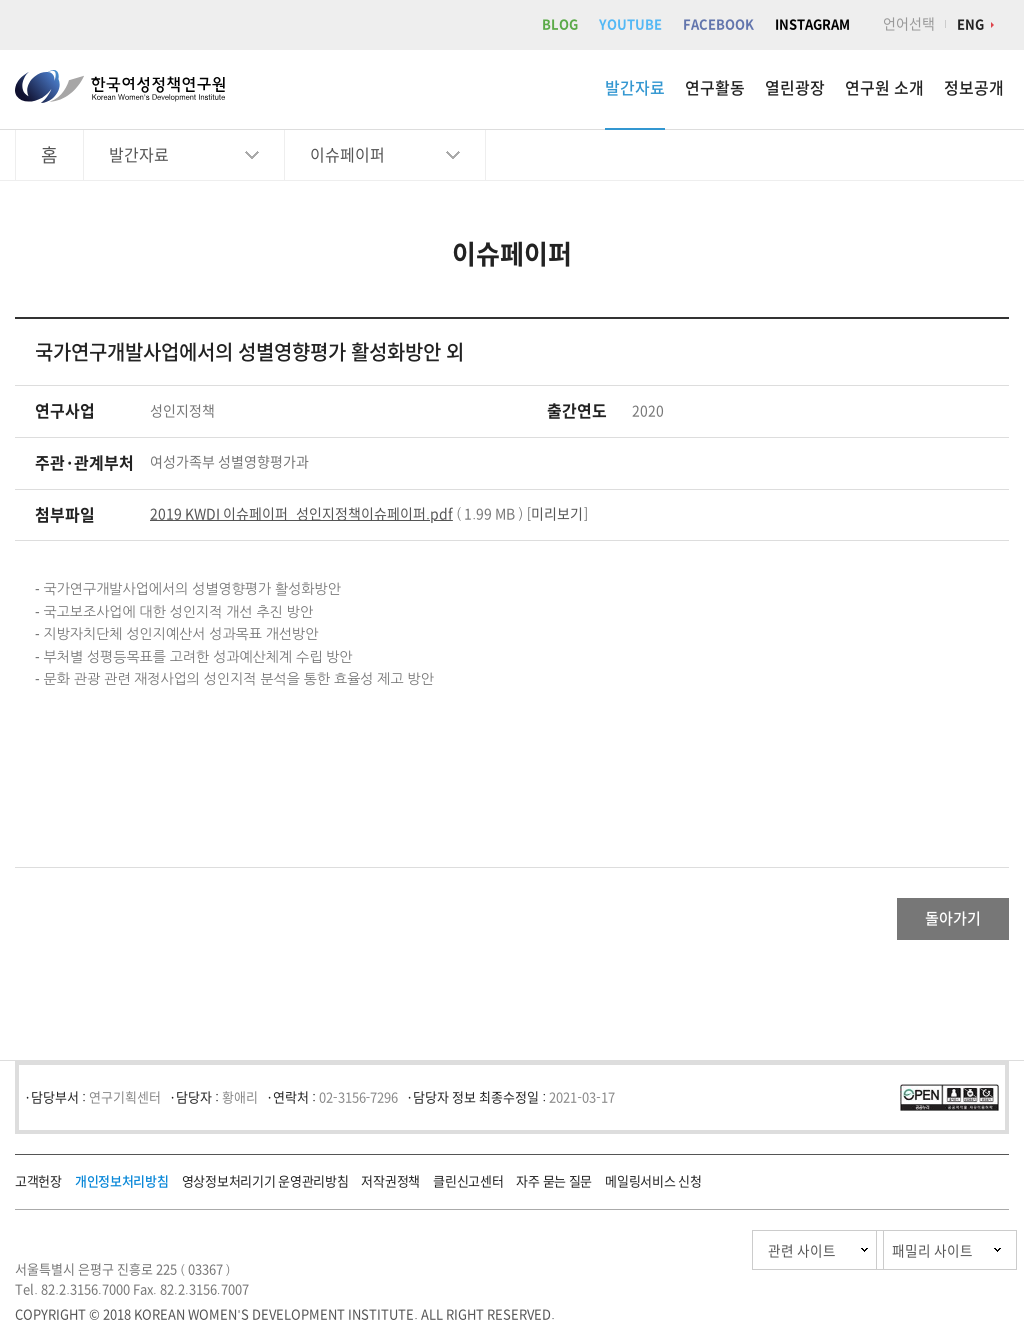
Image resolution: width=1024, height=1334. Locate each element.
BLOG (560, 24)
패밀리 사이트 (893, 1258)
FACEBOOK (718, 24)
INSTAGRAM (812, 24)
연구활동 (715, 88)
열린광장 (795, 88)
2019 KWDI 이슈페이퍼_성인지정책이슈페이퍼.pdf (301, 514)
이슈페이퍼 (347, 155)
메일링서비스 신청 (653, 1189)
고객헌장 (38, 1189)
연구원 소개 (884, 88)
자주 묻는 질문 (554, 1189)
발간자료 (635, 88)
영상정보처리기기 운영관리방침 (265, 1189)
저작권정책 (390, 1189)
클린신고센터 (468, 1189)
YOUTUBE (630, 24)
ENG (970, 24)
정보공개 (974, 88)
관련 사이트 (707, 1258)
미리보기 (557, 514)
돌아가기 (929, 923)
